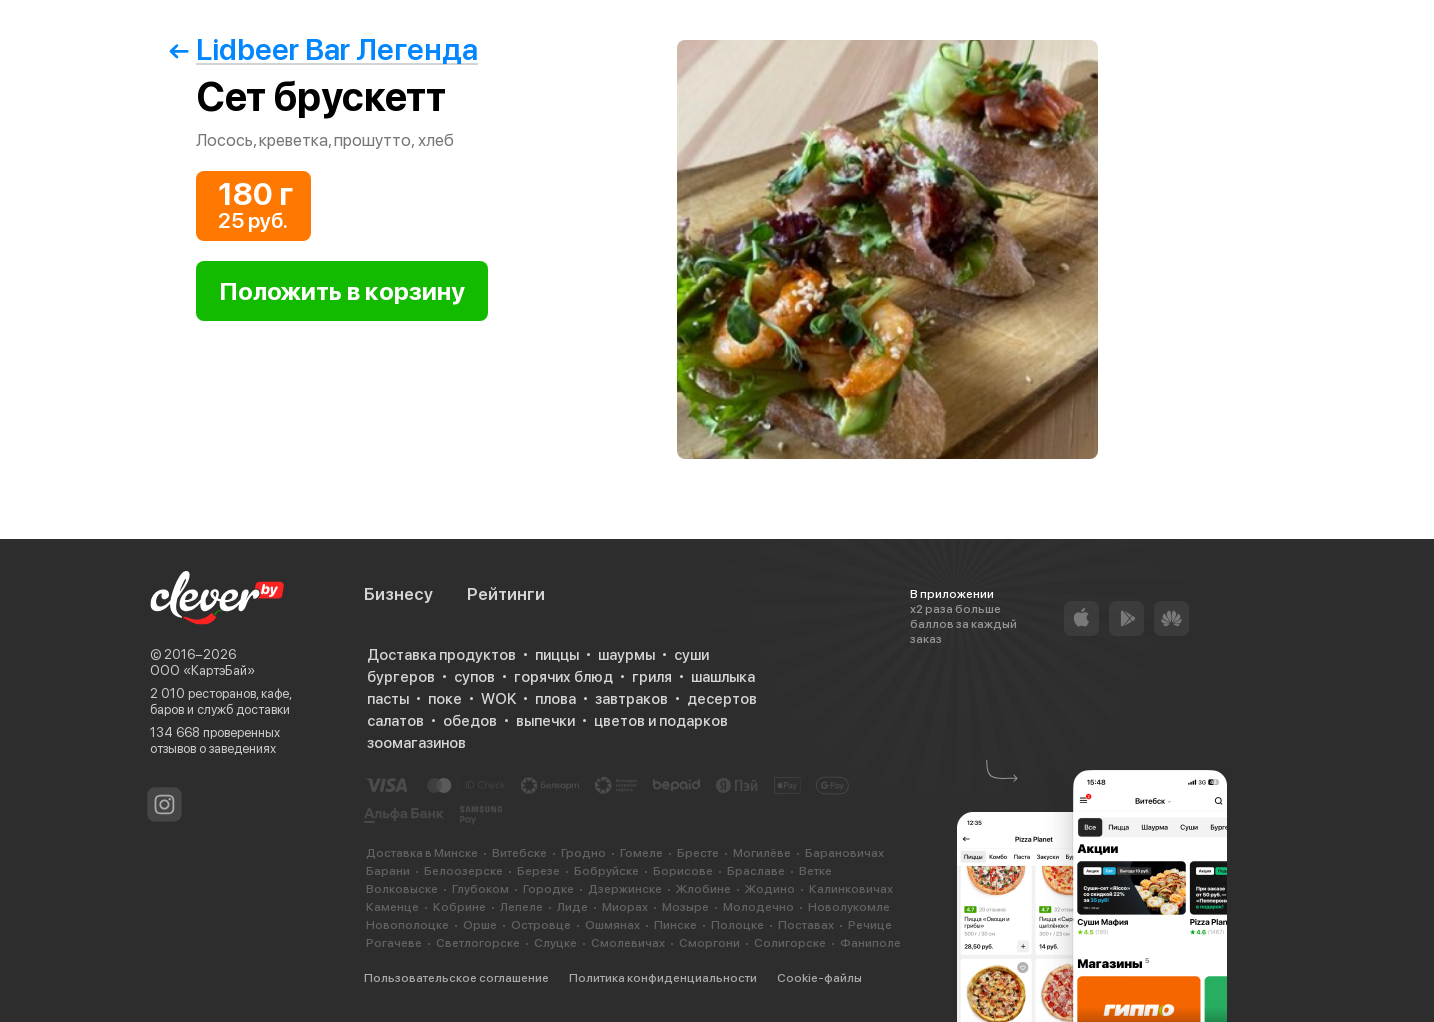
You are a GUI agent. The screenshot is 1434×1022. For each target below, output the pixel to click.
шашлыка (723, 677)
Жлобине (703, 889)
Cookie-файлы (819, 978)
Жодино (770, 889)
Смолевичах (628, 943)
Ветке (815, 871)
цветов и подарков (661, 721)
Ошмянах (612, 925)
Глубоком (480, 889)
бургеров (401, 677)
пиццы (557, 655)
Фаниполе (870, 943)
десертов (722, 699)
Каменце (392, 907)
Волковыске (402, 889)
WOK (498, 699)
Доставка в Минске (422, 853)
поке (445, 699)
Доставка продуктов (441, 655)
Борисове (683, 871)
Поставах (806, 925)
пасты (388, 699)
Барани (388, 871)
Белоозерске (463, 871)
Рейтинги (506, 594)
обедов (470, 721)
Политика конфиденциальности (663, 978)
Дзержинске (625, 889)
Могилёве (762, 853)
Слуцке (555, 943)
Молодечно (758, 907)
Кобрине (459, 907)
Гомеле (641, 853)
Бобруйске (606, 871)
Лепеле (521, 907)
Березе (538, 871)
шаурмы (626, 655)
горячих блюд (563, 677)
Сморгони (709, 943)
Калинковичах (851, 889)
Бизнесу (398, 594)
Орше (480, 925)
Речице (870, 925)
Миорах (625, 907)
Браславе (756, 871)
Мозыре (685, 907)
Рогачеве (394, 943)
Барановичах (844, 853)
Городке (548, 889)
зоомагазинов (416, 743)
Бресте (698, 853)
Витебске (519, 853)
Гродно (583, 853)
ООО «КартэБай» (202, 670)
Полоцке (737, 925)
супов (474, 677)
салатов (395, 721)
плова (555, 699)
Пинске (675, 925)
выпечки (545, 721)
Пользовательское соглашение (456, 978)
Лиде (572, 907)
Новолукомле (849, 907)
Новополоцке (407, 925)
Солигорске (790, 943)
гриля (652, 677)
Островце (541, 925)
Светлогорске (478, 943)
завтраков (631, 699)
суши (691, 655)
